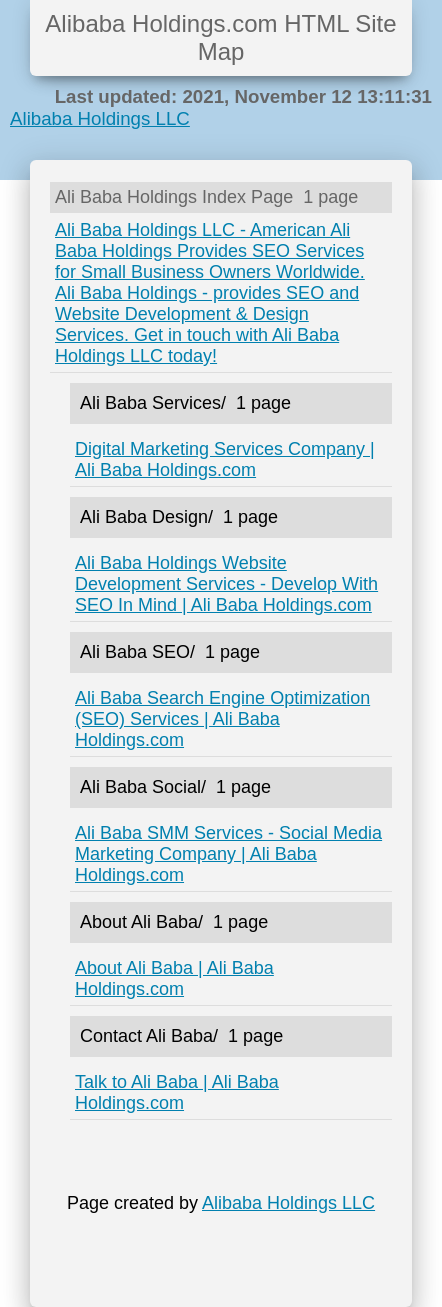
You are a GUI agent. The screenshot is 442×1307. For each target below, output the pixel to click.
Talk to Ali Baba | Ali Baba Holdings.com (177, 1092)
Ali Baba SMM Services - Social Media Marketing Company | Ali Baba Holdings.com (228, 854)
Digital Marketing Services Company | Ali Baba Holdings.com (225, 459)
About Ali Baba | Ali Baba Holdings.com (174, 978)
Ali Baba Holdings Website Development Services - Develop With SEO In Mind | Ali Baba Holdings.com (226, 584)
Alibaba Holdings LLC (100, 118)
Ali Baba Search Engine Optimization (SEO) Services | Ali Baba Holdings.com (222, 719)
